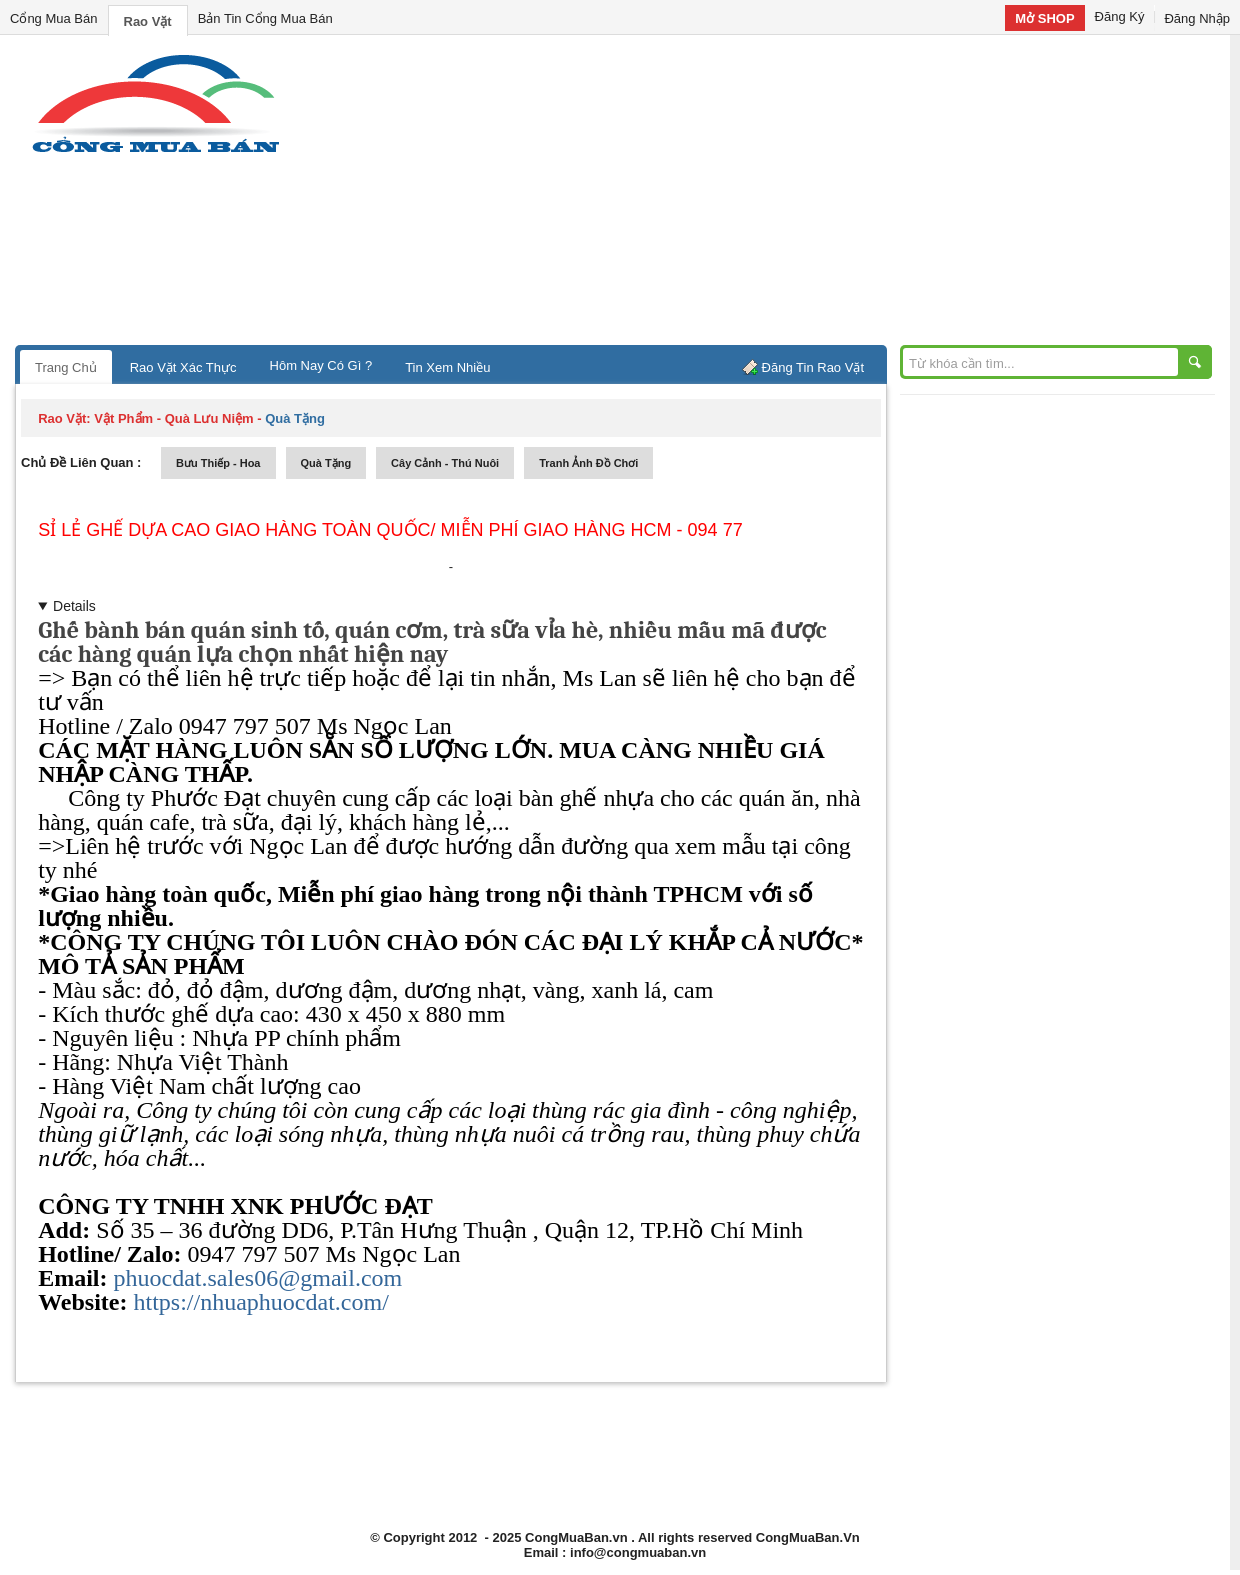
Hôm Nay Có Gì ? (321, 365)
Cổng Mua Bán (54, 18)
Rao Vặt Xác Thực (183, 367)
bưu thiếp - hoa (218, 463)
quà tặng (326, 463)
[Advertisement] (790, 195)
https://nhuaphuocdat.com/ (261, 1302)
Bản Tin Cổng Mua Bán (265, 18)
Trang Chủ (66, 367)
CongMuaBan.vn (576, 1537)
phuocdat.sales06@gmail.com (258, 1278)
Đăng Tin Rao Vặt (813, 367)
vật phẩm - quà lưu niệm (173, 418)
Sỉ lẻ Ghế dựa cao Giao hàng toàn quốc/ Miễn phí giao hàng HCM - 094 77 (390, 530)
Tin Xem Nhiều (447, 367)
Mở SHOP (1044, 18)
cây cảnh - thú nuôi (445, 463)
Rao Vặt (148, 21)
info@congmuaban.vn (638, 1552)
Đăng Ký (1120, 16)
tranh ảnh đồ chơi (588, 463)
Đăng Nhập (1197, 18)
